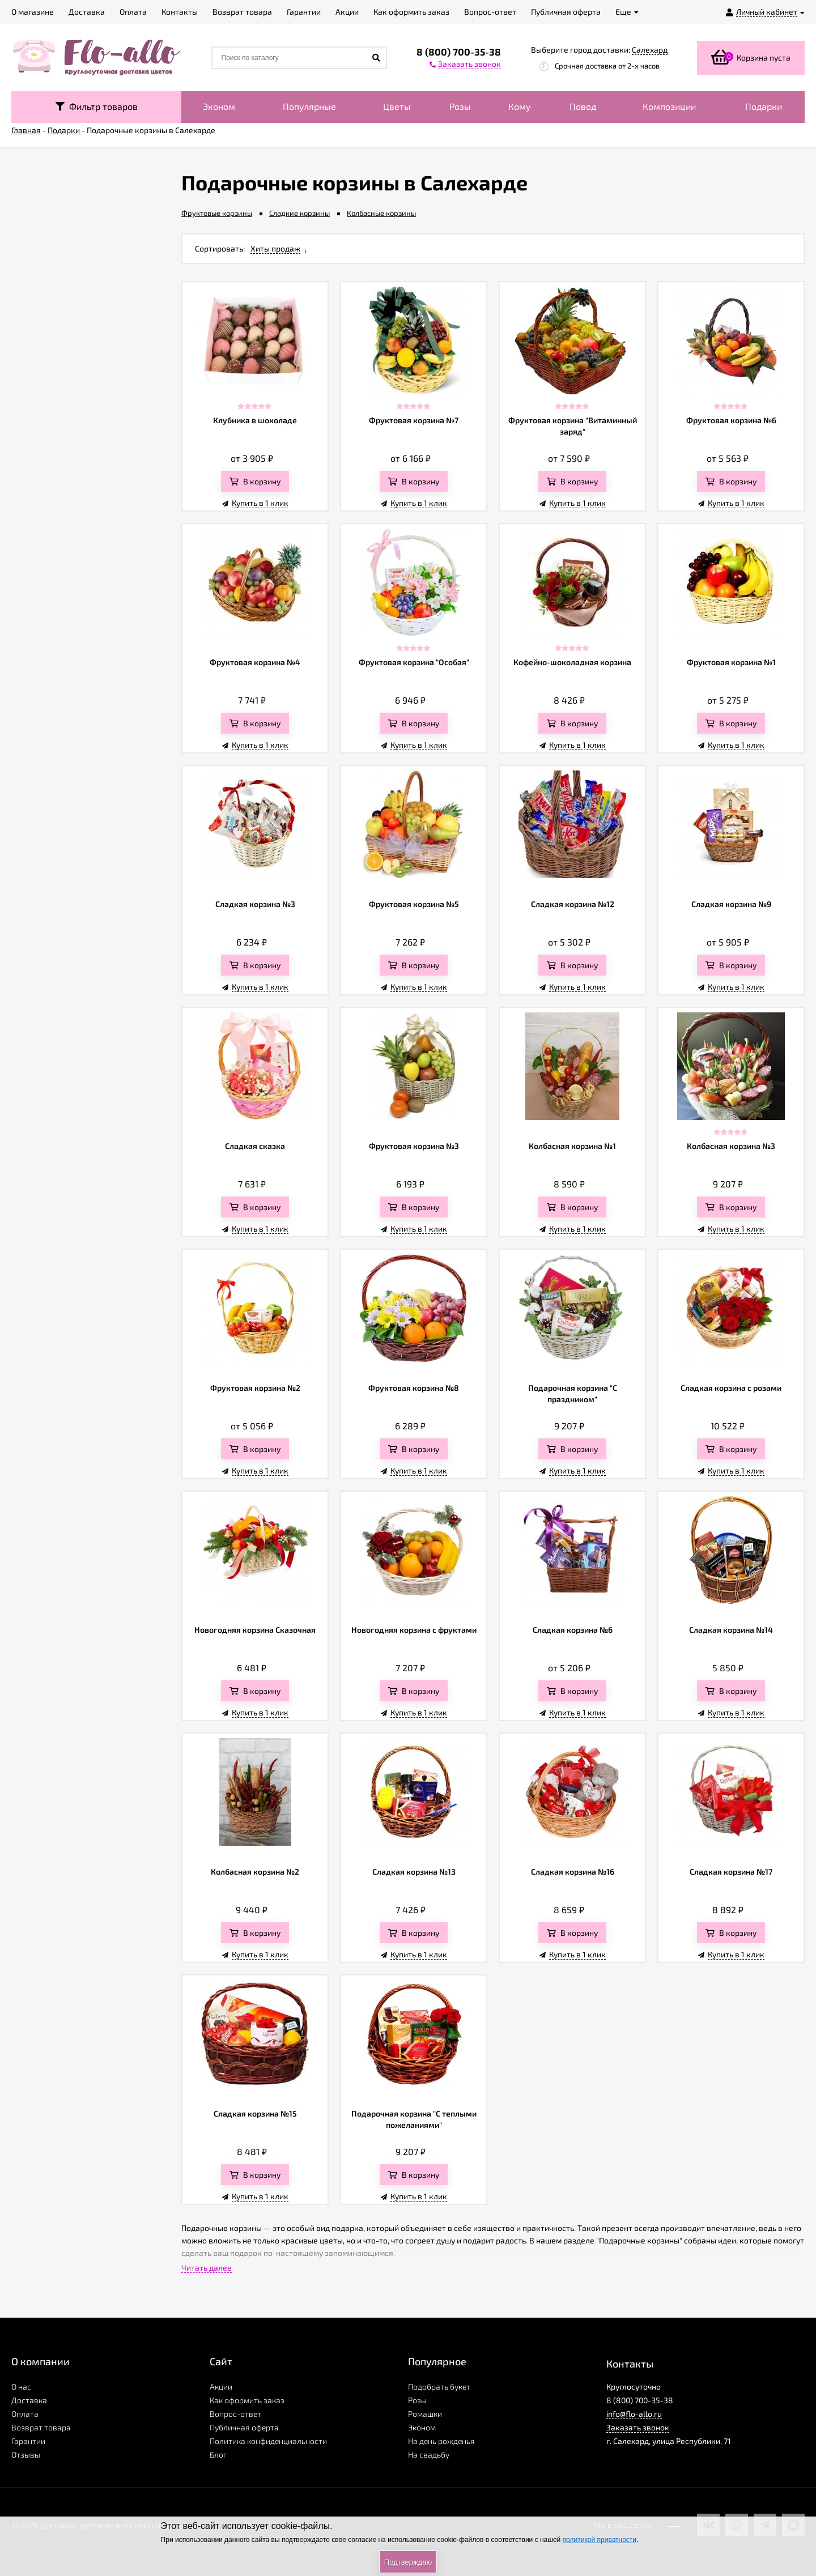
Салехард (650, 49)
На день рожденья (441, 2441)
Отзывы (25, 2454)
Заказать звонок (637, 2427)
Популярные (309, 106)
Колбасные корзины (381, 213)
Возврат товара (41, 2427)
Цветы (397, 106)
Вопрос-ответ (235, 2414)
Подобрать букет (439, 2386)
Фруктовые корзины (216, 213)
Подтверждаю (408, 2562)
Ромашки (425, 2414)
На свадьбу (428, 2454)
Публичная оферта (244, 2427)
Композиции (669, 106)
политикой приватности (599, 2540)
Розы (460, 106)
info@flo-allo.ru (634, 2414)
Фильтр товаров (97, 106)
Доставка (29, 2400)
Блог (218, 2454)
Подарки (763, 106)
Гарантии (28, 2441)
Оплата (25, 2414)
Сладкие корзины (299, 213)
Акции (221, 2386)
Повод (583, 106)
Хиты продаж (275, 248)
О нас (21, 2386)
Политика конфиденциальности (268, 2441)
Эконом (219, 106)
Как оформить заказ (247, 2400)
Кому (519, 106)
